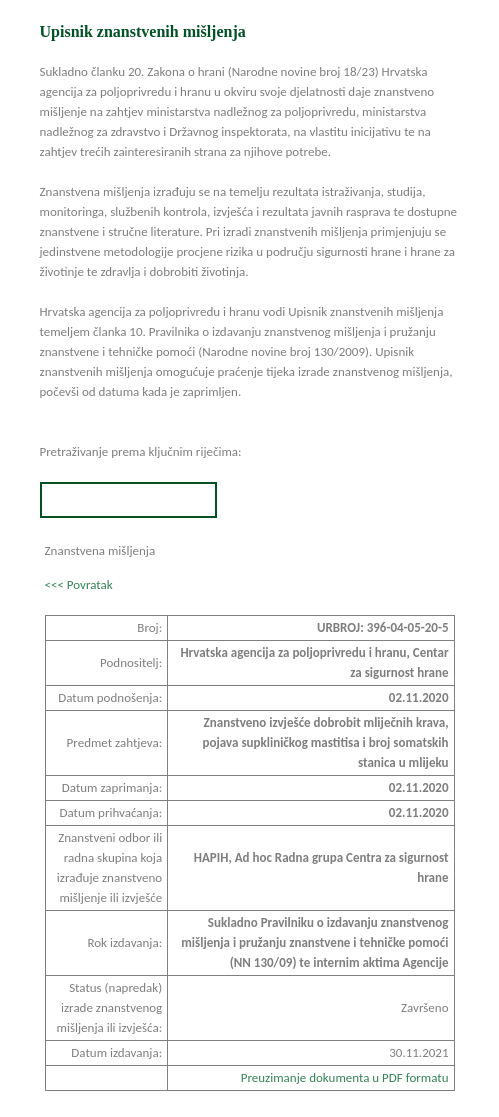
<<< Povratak (79, 584)
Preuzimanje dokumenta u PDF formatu (345, 1077)
